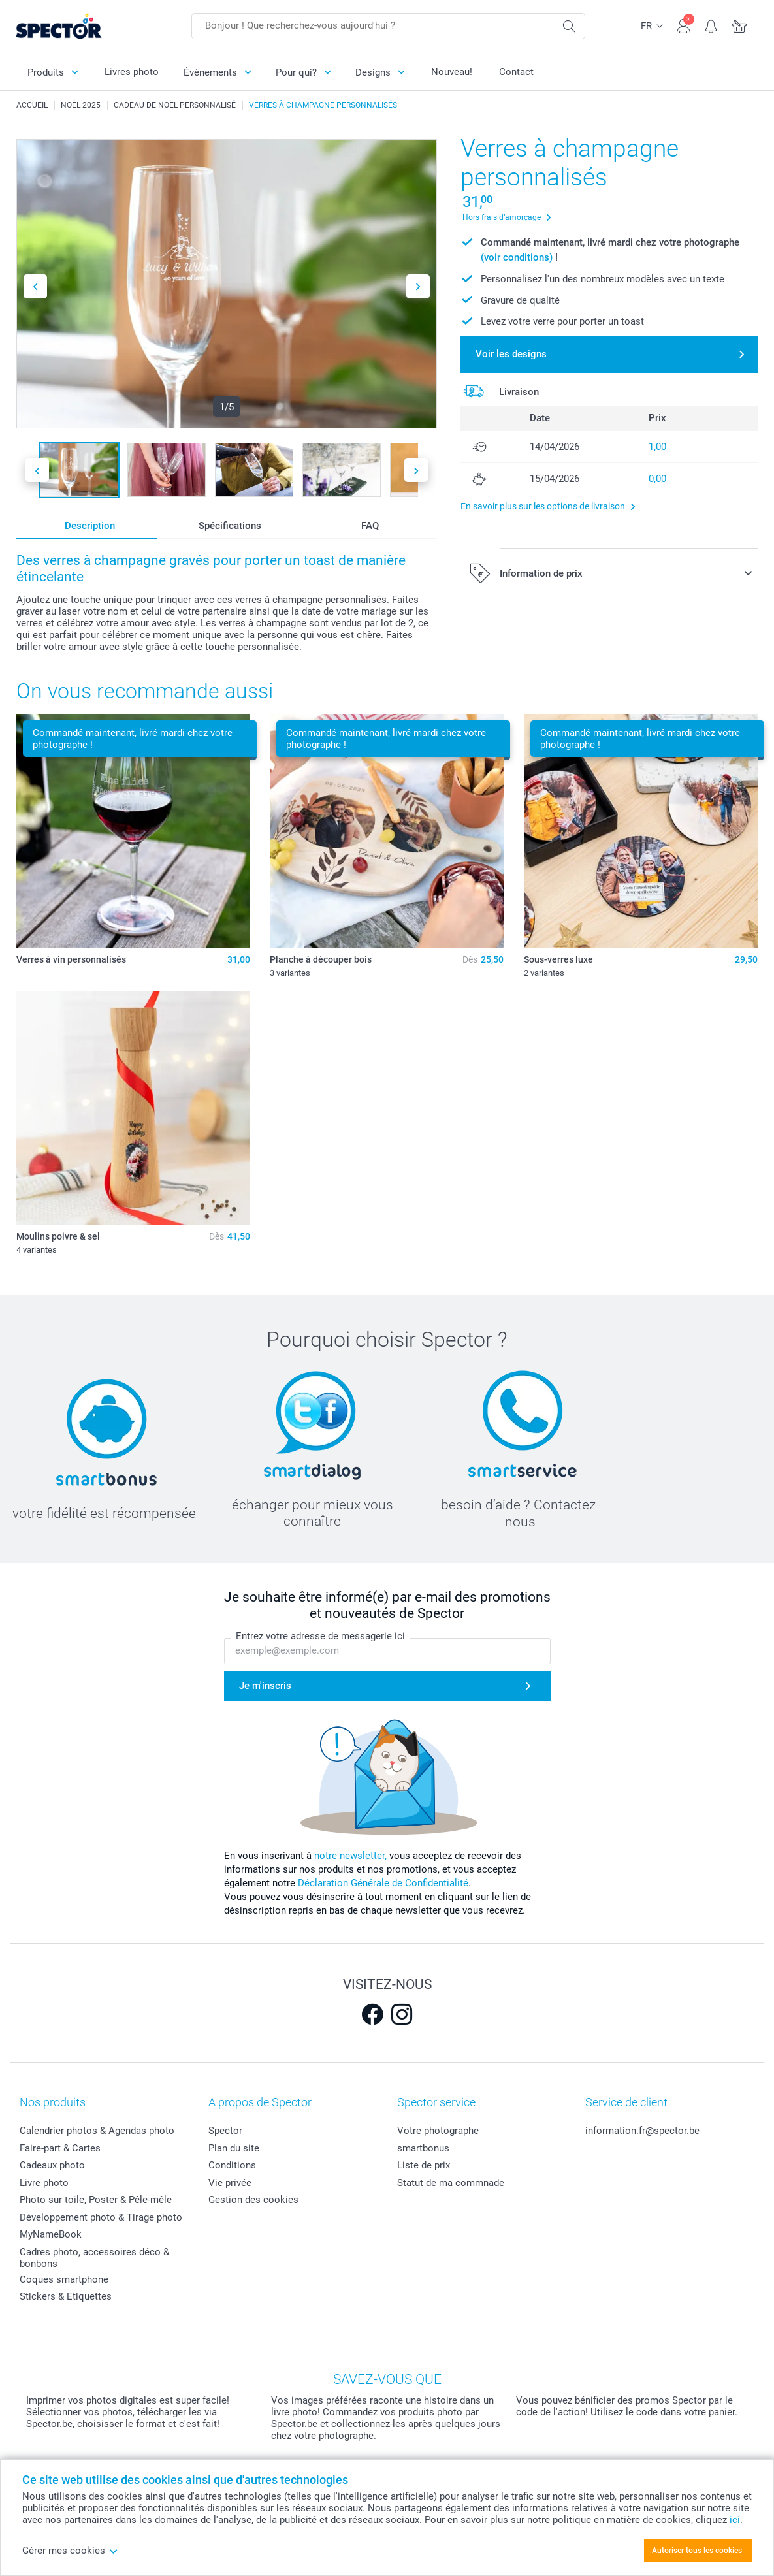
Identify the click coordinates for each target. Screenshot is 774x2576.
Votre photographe (438, 2130)
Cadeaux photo (52, 2165)
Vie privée (229, 2183)
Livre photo (44, 2183)
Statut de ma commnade (450, 2183)
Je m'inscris (265, 1686)
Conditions (232, 2165)
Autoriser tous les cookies (697, 2550)
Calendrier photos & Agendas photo (97, 2130)
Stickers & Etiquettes (66, 2296)
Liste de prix (423, 2165)
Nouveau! (451, 72)
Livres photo (132, 72)
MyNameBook (51, 2234)
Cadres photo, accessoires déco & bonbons (94, 2258)
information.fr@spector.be (642, 2130)
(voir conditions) (517, 257)
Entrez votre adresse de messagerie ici (320, 1636)
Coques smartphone (64, 2279)
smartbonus (423, 2148)
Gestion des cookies (253, 2200)
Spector (225, 2130)
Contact (516, 72)
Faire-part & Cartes (60, 2148)
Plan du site (233, 2148)
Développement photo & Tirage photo (101, 2217)
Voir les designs (511, 354)
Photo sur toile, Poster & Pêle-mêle (96, 2200)
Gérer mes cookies (70, 2550)
